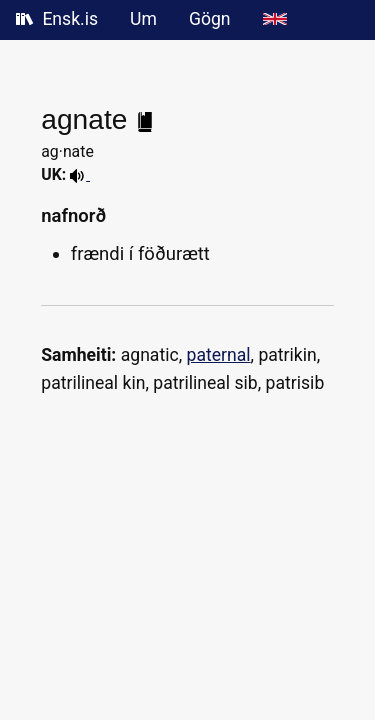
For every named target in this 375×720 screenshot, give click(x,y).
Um (143, 19)
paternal (219, 355)
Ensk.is (57, 19)
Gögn (210, 19)
